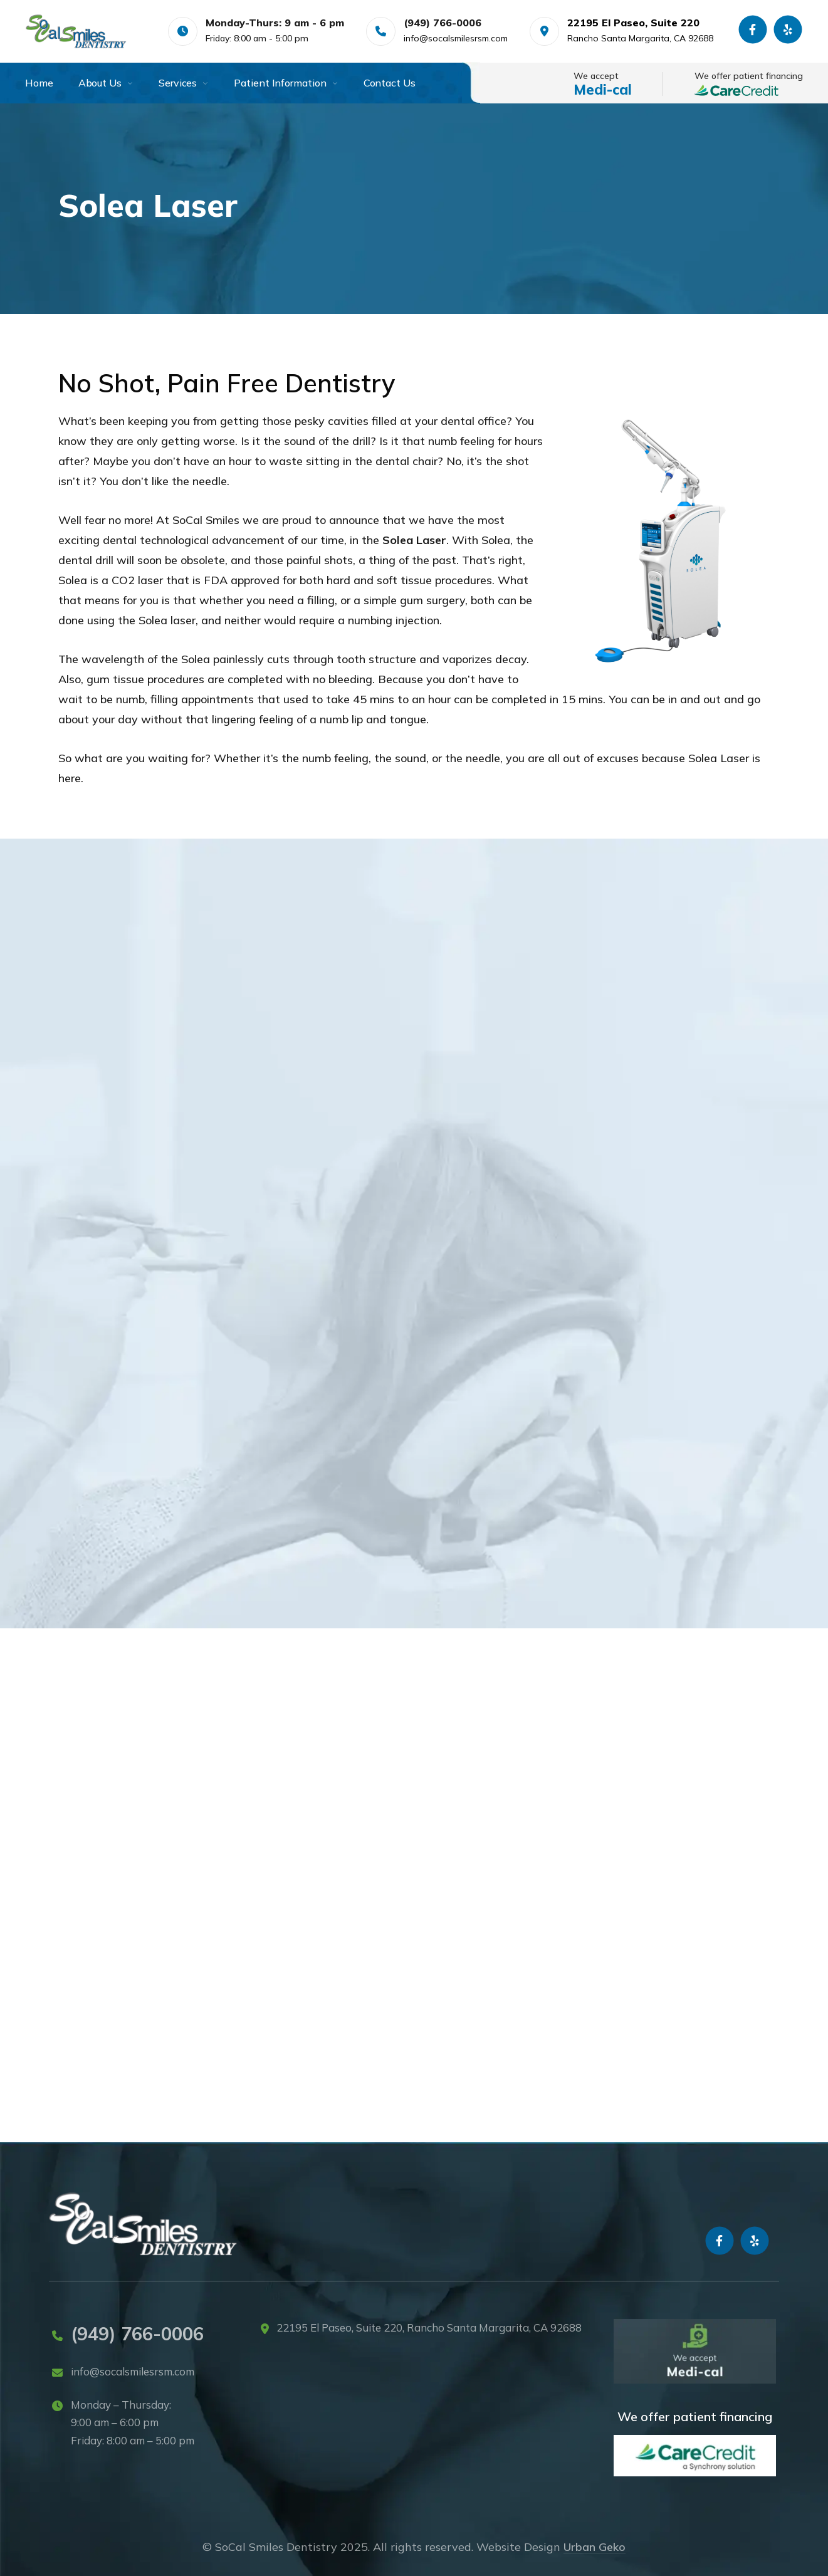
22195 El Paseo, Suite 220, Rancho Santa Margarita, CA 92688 (429, 2327)
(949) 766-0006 (137, 2333)
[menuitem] (51, 83)
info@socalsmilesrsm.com (456, 38)
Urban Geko (594, 2547)
